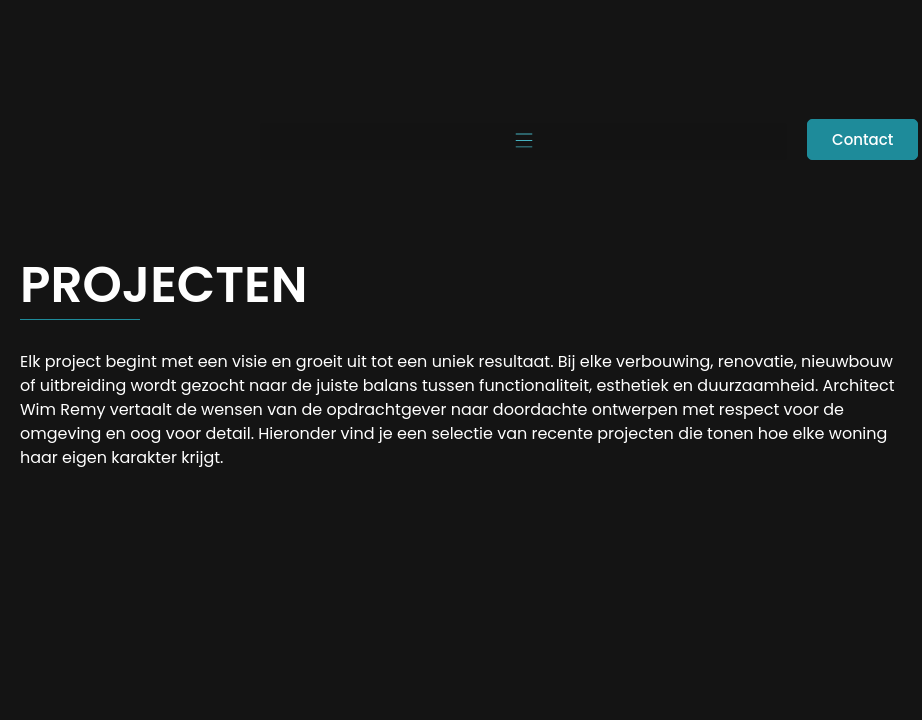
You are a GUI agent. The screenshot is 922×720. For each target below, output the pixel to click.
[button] (523, 141)
